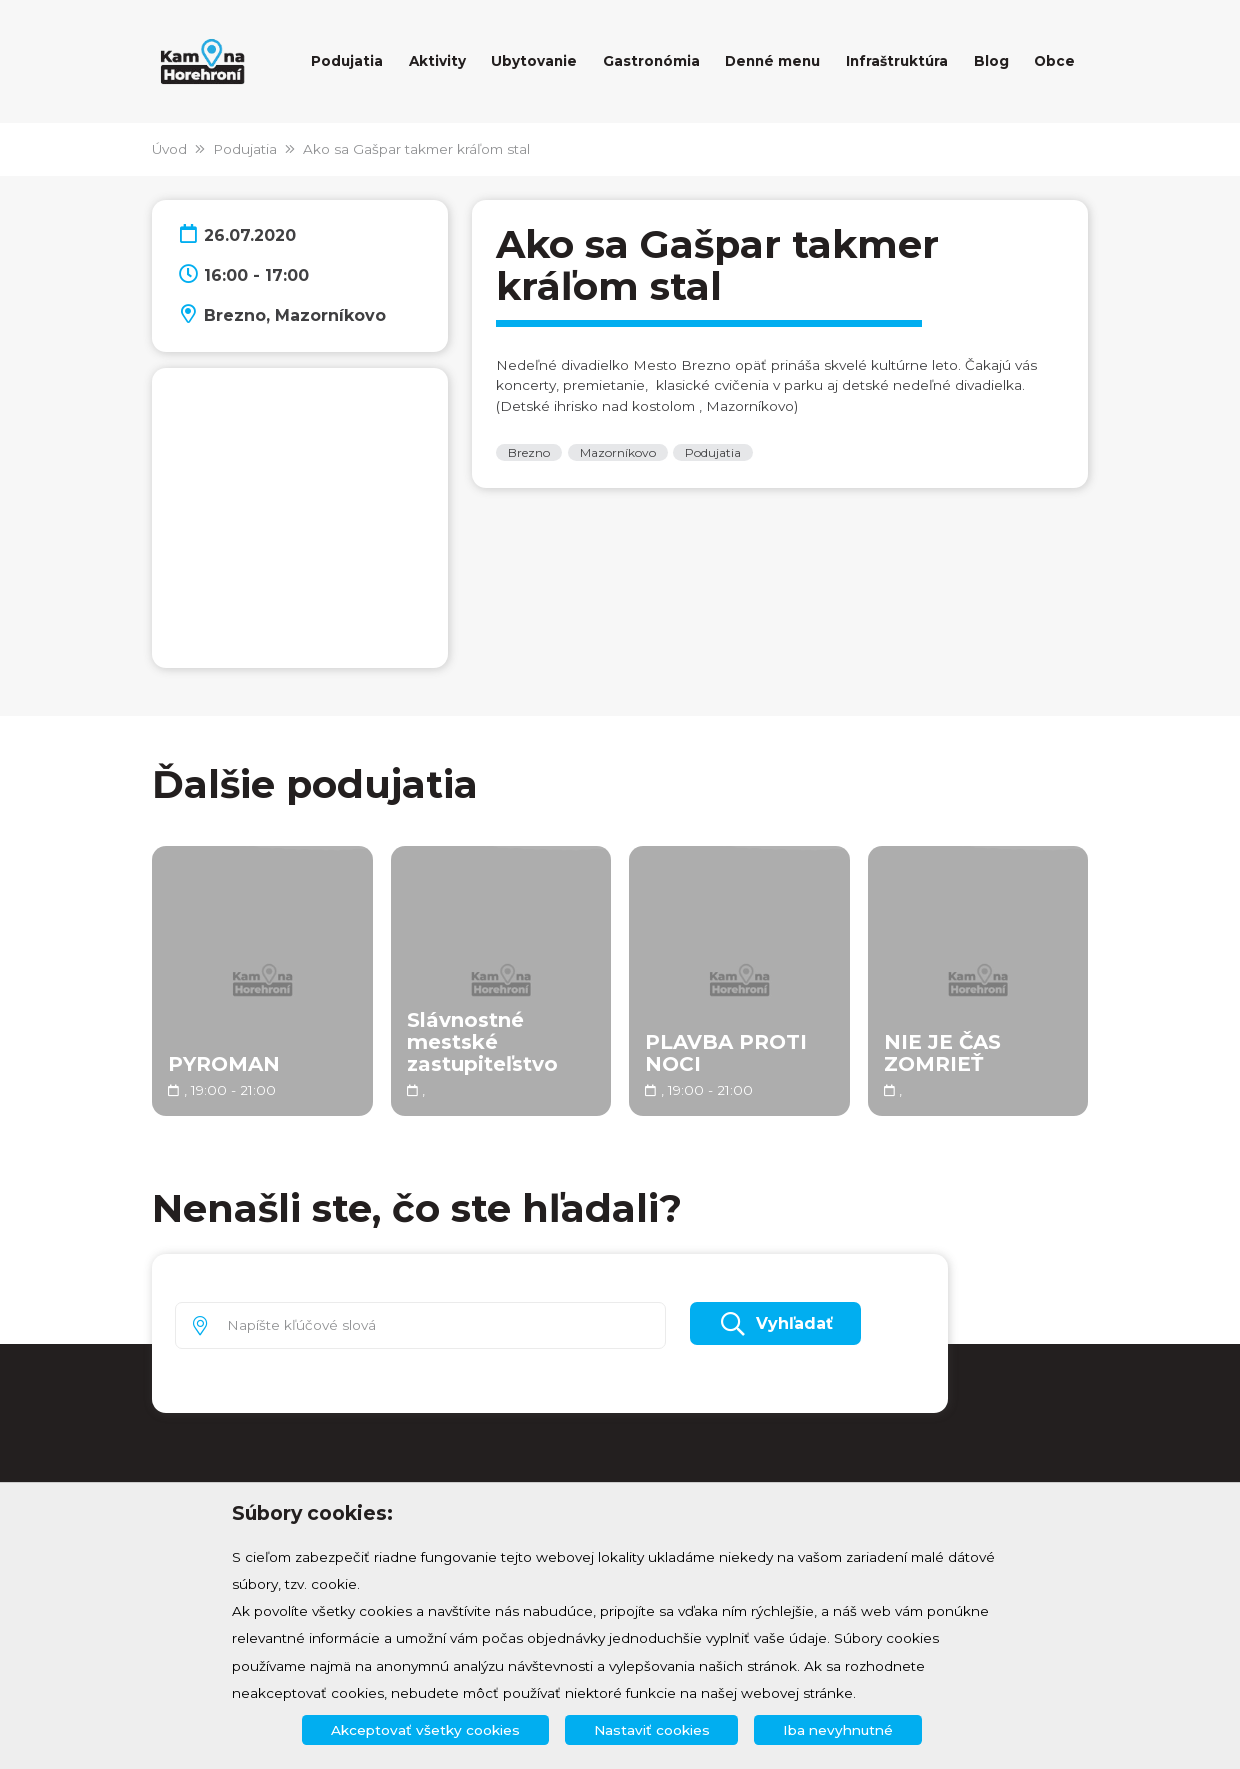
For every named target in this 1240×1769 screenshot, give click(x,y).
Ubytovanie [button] (534, 61)
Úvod (169, 149)
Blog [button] (991, 61)
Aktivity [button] (437, 61)
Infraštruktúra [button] (897, 61)
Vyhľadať (775, 1324)
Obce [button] (1054, 61)
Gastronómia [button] (651, 61)
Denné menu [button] (772, 61)
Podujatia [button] (347, 61)
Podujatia (245, 149)
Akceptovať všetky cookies (425, 1730)
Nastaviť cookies (652, 1730)
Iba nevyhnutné (838, 1730)
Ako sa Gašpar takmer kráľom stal (416, 149)
